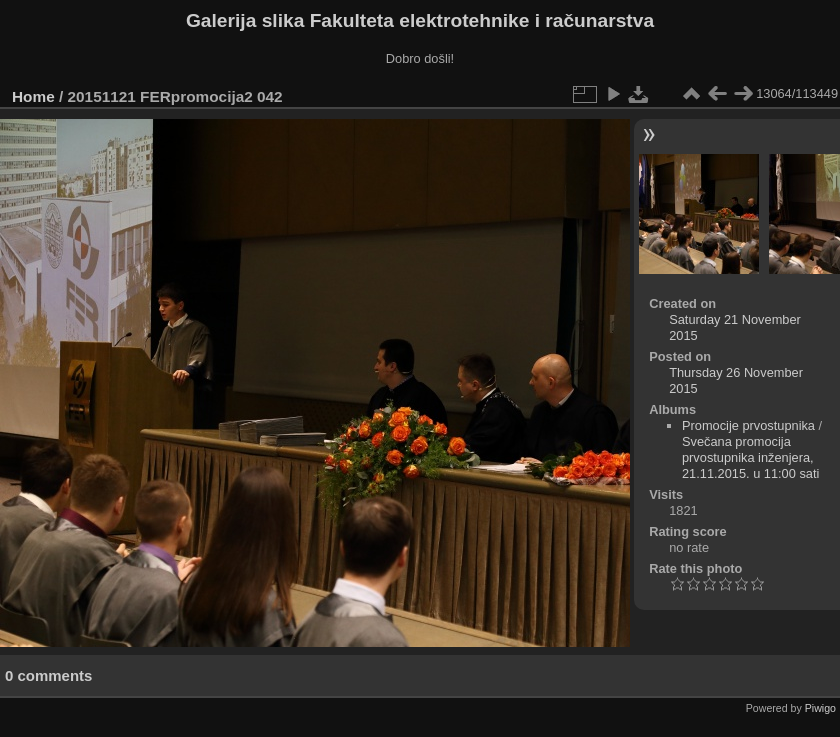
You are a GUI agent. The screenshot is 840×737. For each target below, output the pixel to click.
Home (33, 96)
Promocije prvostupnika (748, 425)
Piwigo (820, 708)
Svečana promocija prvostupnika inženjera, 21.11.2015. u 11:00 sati (750, 457)
